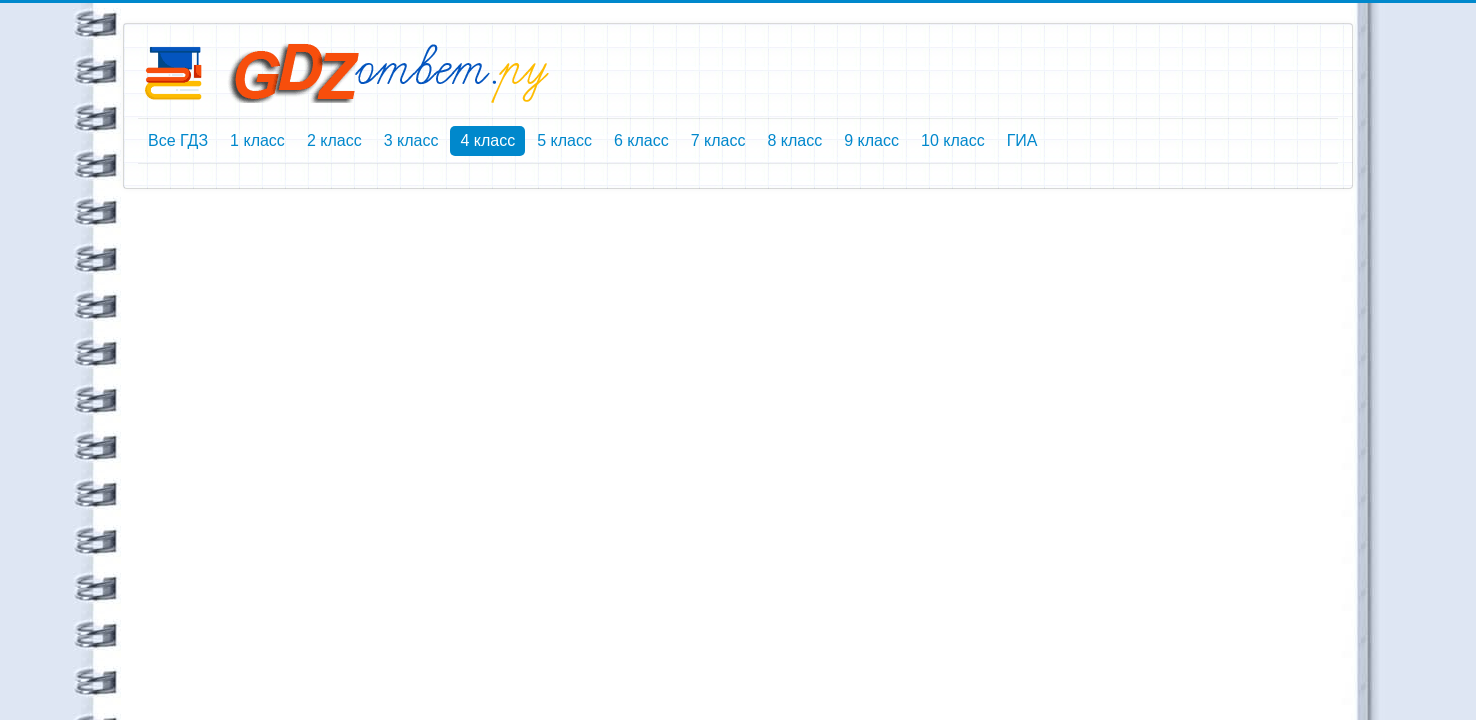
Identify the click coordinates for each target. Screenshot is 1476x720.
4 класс (487, 140)
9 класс (871, 140)
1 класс (257, 140)
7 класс (718, 140)
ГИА (1022, 140)
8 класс (794, 140)
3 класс (411, 140)
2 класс (334, 140)
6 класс (641, 140)
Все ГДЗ (178, 140)
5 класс (564, 140)
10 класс (953, 140)
